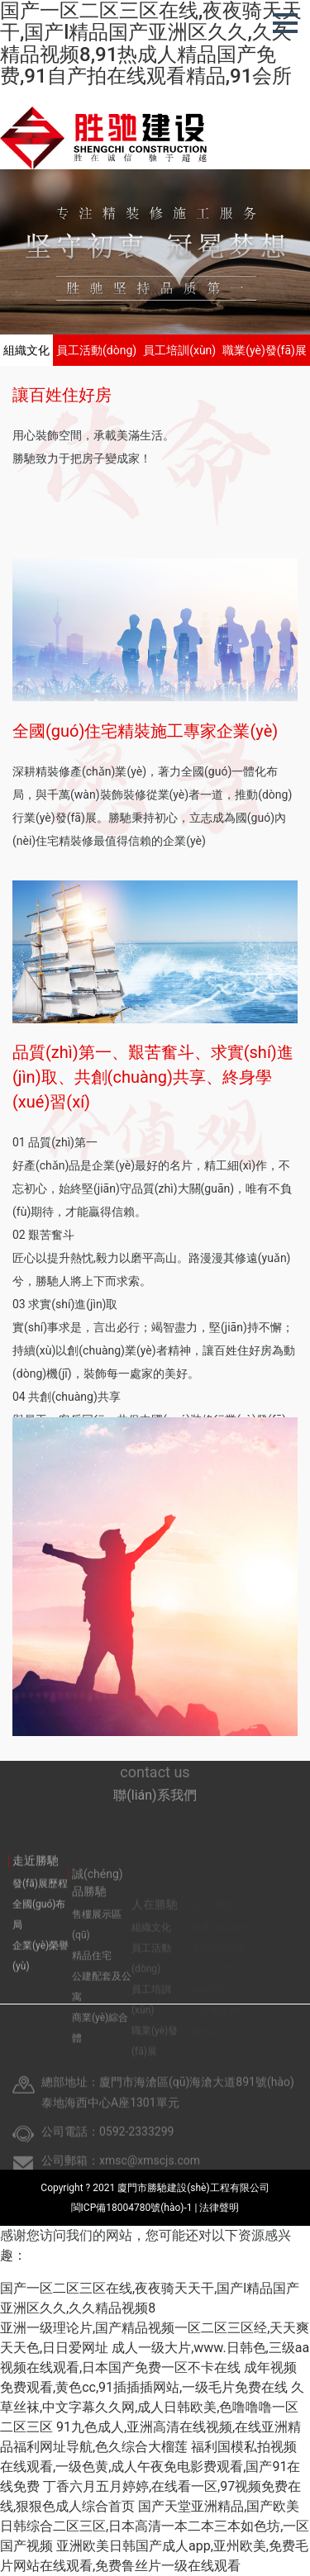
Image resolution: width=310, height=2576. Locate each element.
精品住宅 (92, 1983)
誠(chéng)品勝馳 (97, 1910)
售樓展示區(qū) (97, 1952)
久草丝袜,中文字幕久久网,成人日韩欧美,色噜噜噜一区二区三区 (152, 2407)
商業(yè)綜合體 (100, 2055)
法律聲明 (219, 2207)
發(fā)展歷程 (40, 1903)
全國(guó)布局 (38, 1934)
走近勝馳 (35, 1879)
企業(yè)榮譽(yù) (40, 1975)
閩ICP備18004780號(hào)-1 (133, 2207)
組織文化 (26, 350)
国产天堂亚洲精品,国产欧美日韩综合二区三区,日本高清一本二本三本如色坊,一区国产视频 (154, 2526)
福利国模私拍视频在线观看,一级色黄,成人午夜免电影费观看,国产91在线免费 (150, 2466)
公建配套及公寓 (101, 2014)
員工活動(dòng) (96, 350)
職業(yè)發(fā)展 (264, 350)
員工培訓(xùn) (179, 350)
